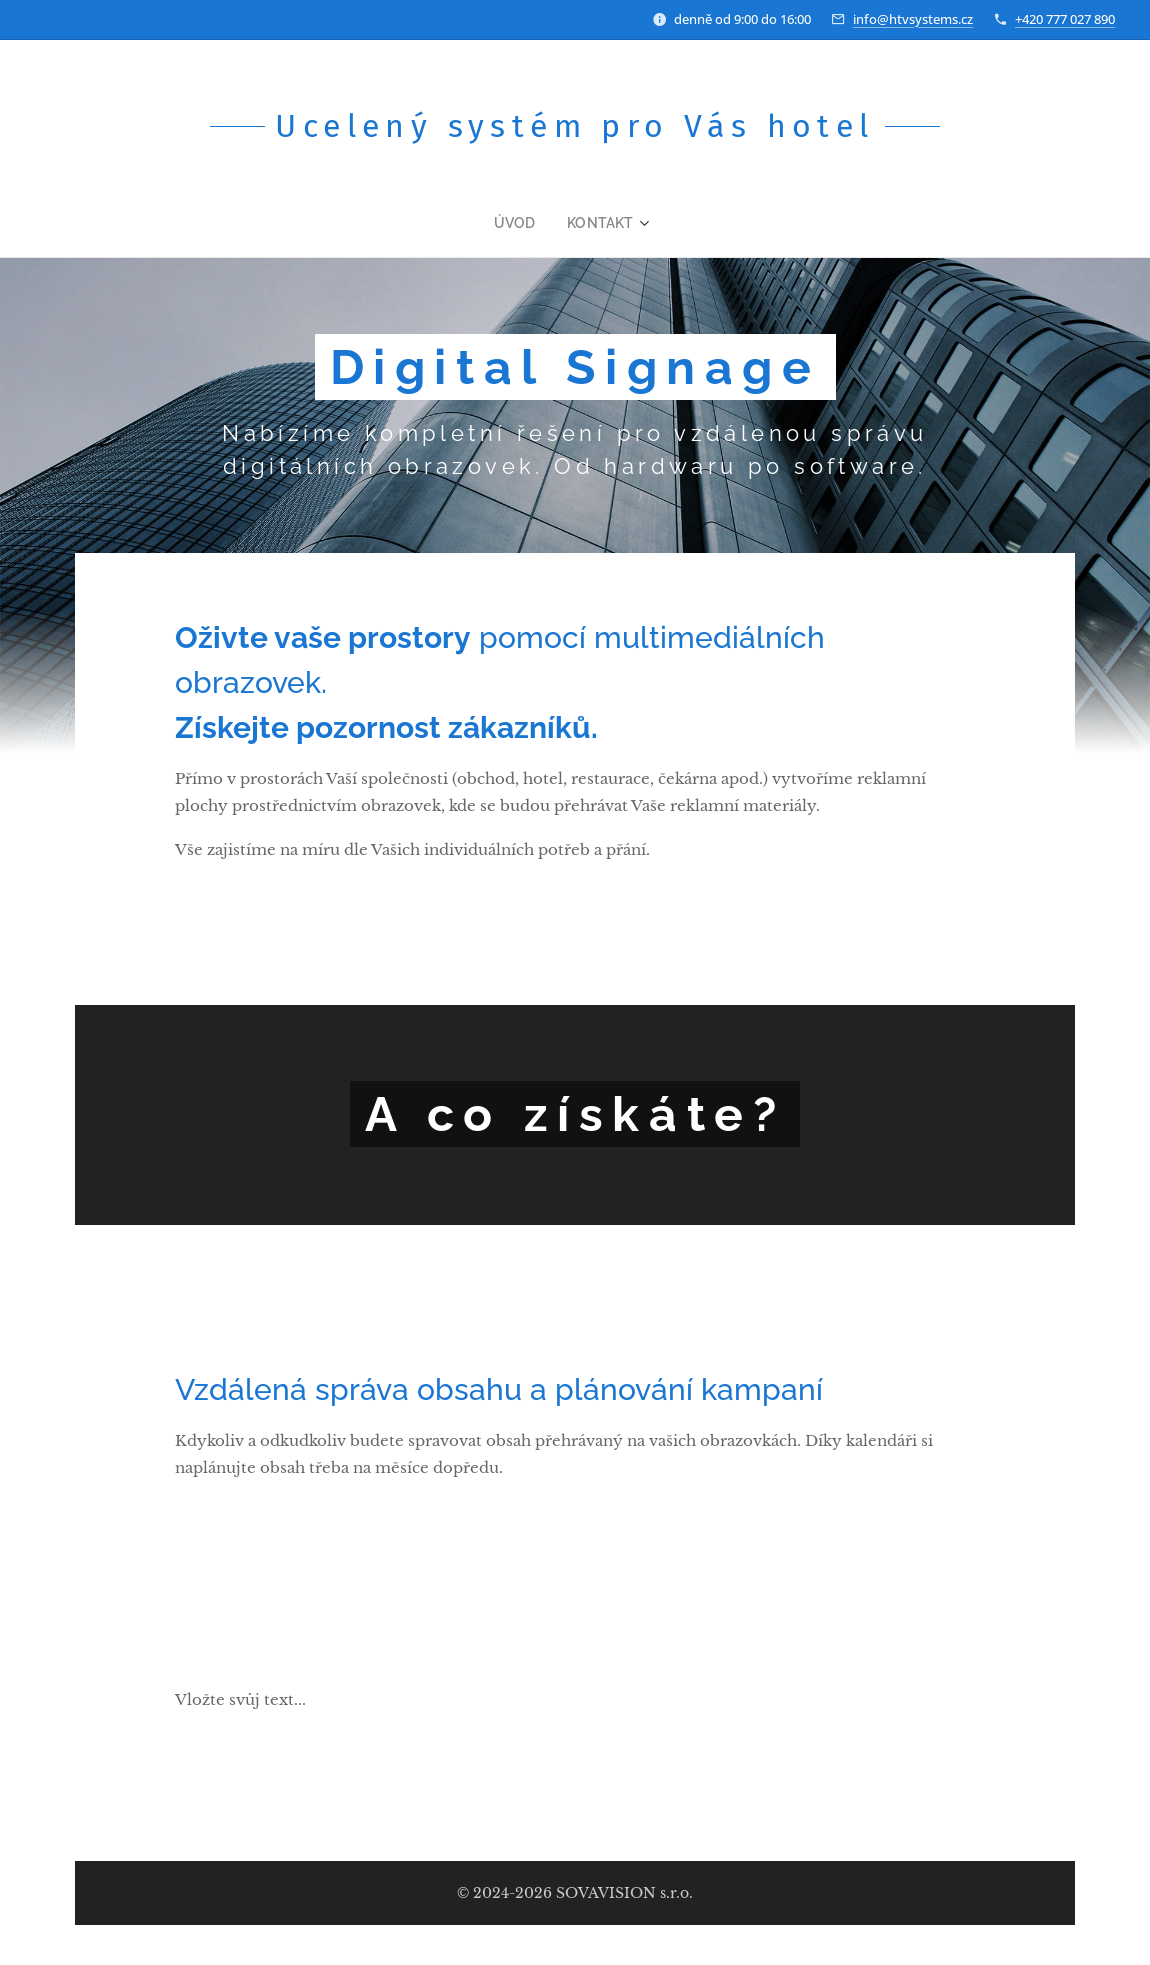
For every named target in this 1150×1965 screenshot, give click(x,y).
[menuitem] (526, 223)
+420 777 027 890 (1065, 19)
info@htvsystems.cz (913, 19)
